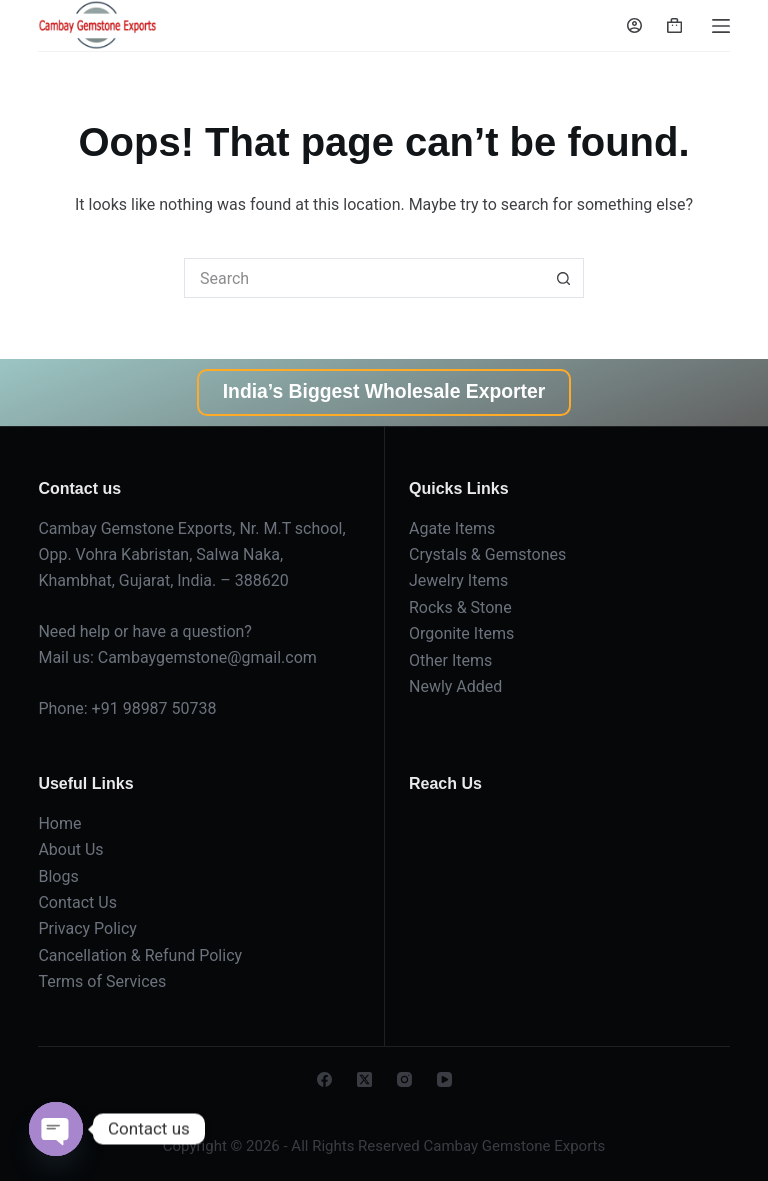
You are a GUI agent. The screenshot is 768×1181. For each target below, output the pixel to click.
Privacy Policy (87, 928)
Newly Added (455, 686)
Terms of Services (102, 981)
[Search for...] (364, 278)
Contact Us (77, 902)
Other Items (450, 660)
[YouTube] (444, 1079)
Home (59, 823)
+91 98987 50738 (154, 708)
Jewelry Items (458, 580)
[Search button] (564, 278)
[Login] (634, 25)
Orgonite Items (461, 633)
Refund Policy (193, 955)
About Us (70, 849)
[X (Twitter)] (364, 1079)
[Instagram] (404, 1079)
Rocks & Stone (460, 607)
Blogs (58, 876)
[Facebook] (324, 1079)
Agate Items (452, 528)
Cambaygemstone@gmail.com (207, 657)
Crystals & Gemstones (487, 554)
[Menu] (721, 26)
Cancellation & (91, 955)
